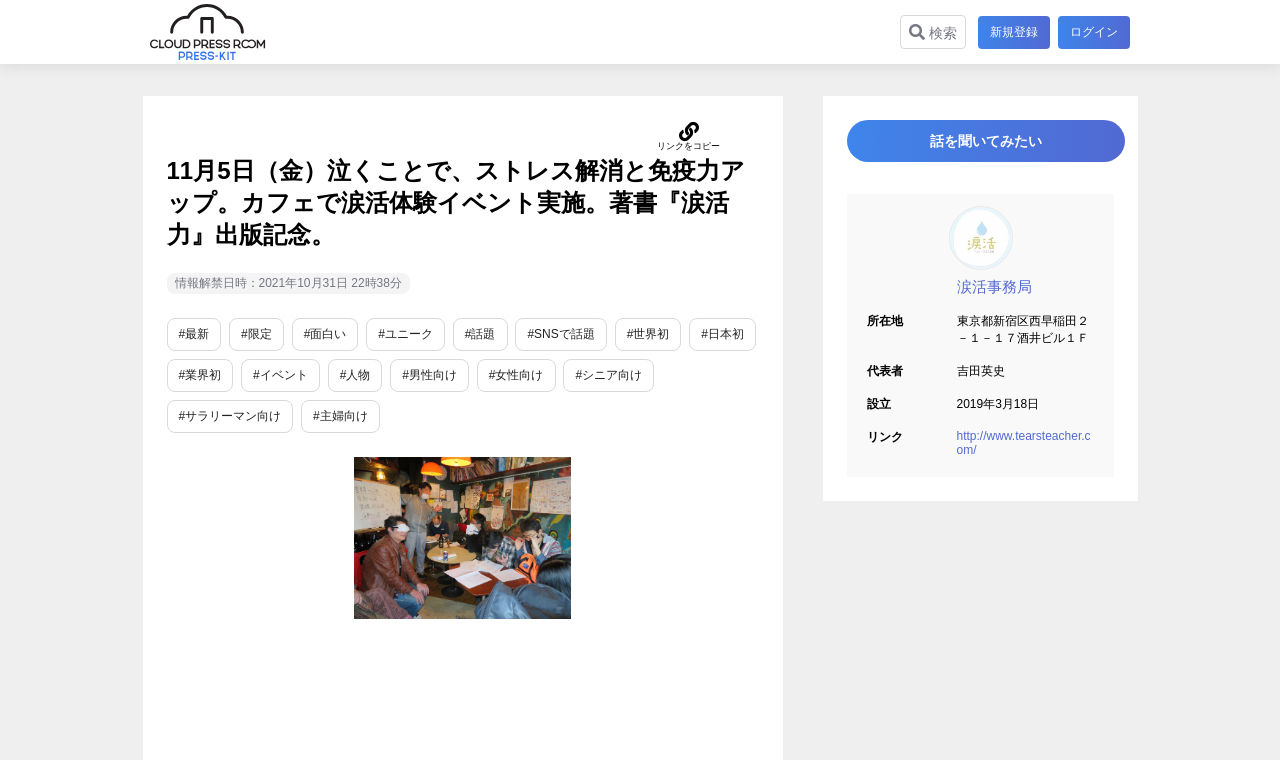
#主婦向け (340, 416)
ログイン (1094, 32)
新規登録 (1010, 32)
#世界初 (648, 334)
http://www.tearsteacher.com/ (1024, 454)
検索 (929, 32)
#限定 (256, 334)
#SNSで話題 (560, 334)
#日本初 (722, 334)
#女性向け (516, 375)
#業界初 (200, 375)
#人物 (355, 375)
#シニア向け (608, 375)
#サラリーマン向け (230, 416)
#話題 (480, 334)
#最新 (194, 334)
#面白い (325, 334)
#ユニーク (405, 334)
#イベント (280, 375)
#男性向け (429, 375)
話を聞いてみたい (980, 146)
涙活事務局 (994, 297)
